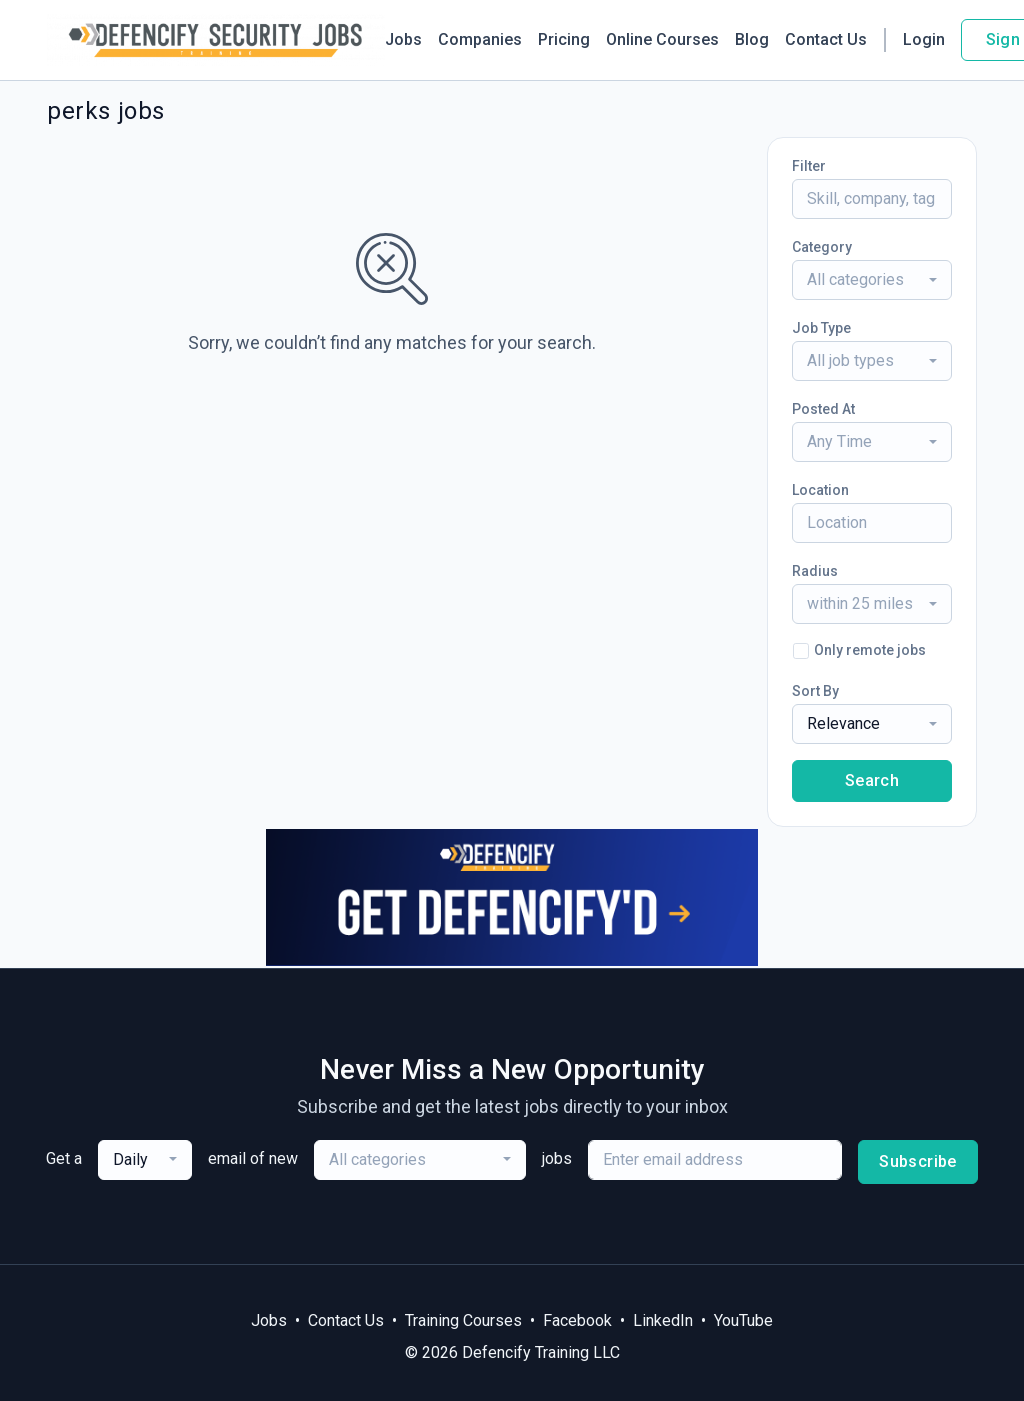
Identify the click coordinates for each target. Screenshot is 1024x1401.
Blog (752, 39)
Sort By (815, 691)
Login (924, 39)
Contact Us (826, 39)
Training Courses (463, 1320)
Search (872, 780)
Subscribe (918, 1161)
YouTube (743, 1320)
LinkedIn (663, 1320)
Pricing (564, 39)
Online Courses (662, 39)
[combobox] (872, 280)
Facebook (577, 1320)
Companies (480, 39)
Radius (815, 571)
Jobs (403, 39)
